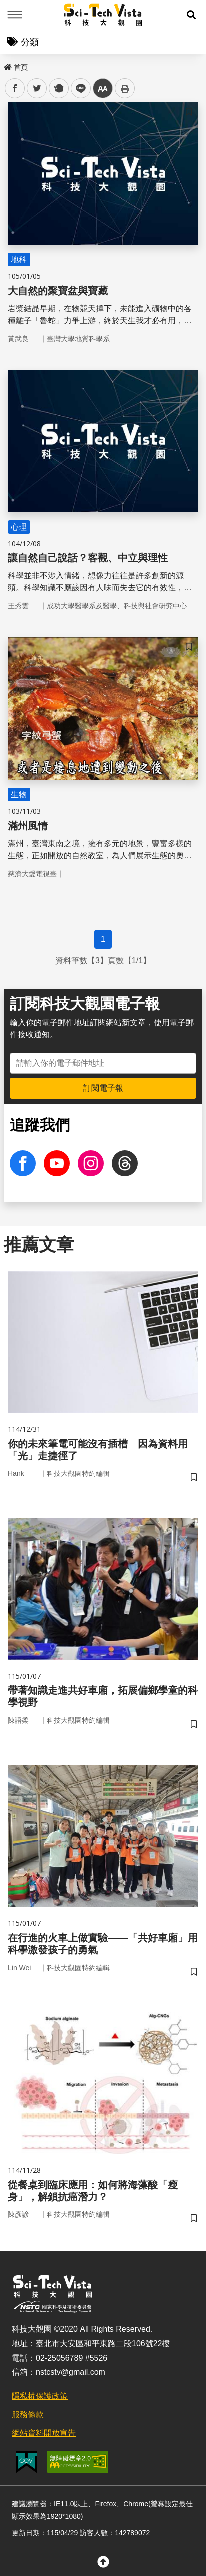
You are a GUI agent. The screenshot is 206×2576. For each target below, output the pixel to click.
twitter (37, 88)
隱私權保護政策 (40, 2396)
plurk (58, 88)
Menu (15, 15)
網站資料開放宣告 (44, 2433)
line (77, 88)
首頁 (16, 67)
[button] (191, 15)
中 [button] (103, 88)
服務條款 (28, 2414)
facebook (15, 88)
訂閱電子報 (103, 1088)
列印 (125, 88)
